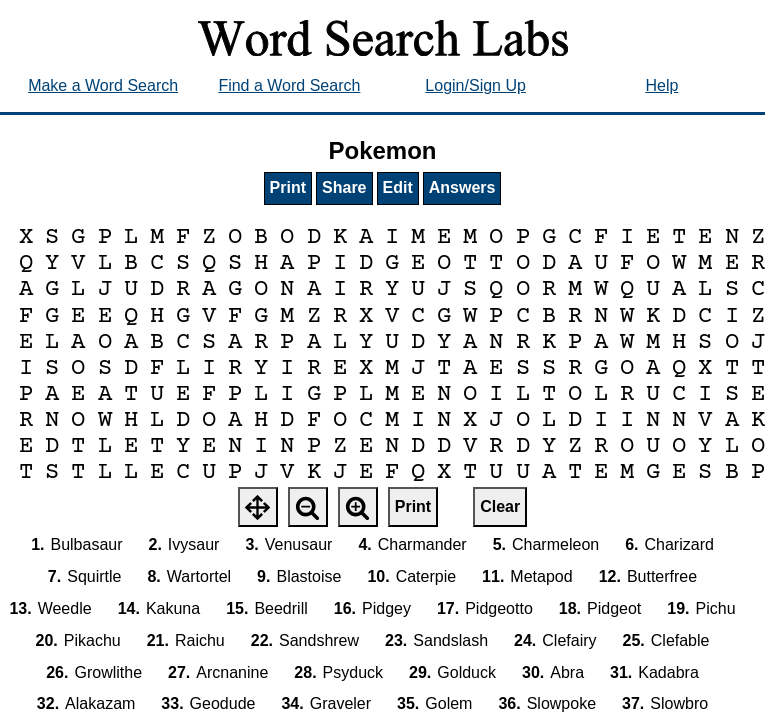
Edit (398, 187)
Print (288, 187)
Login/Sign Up (475, 85)
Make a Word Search (103, 85)
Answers (462, 187)
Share (344, 187)
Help (661, 85)
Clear (500, 506)
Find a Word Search (289, 85)
